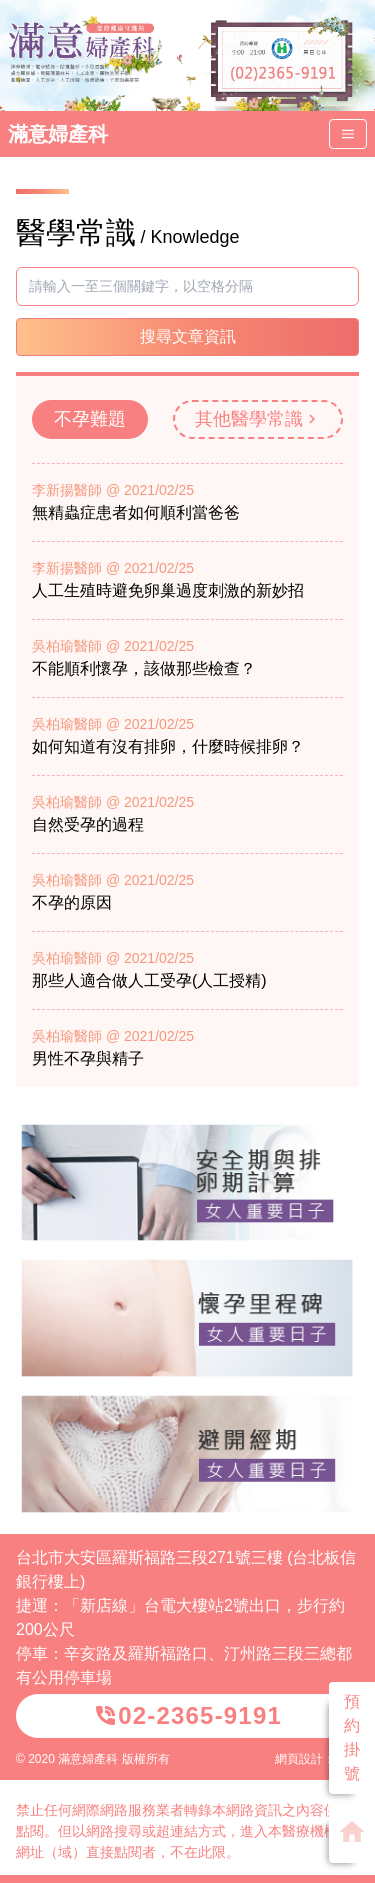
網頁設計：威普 (317, 1759)
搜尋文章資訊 (188, 336)
